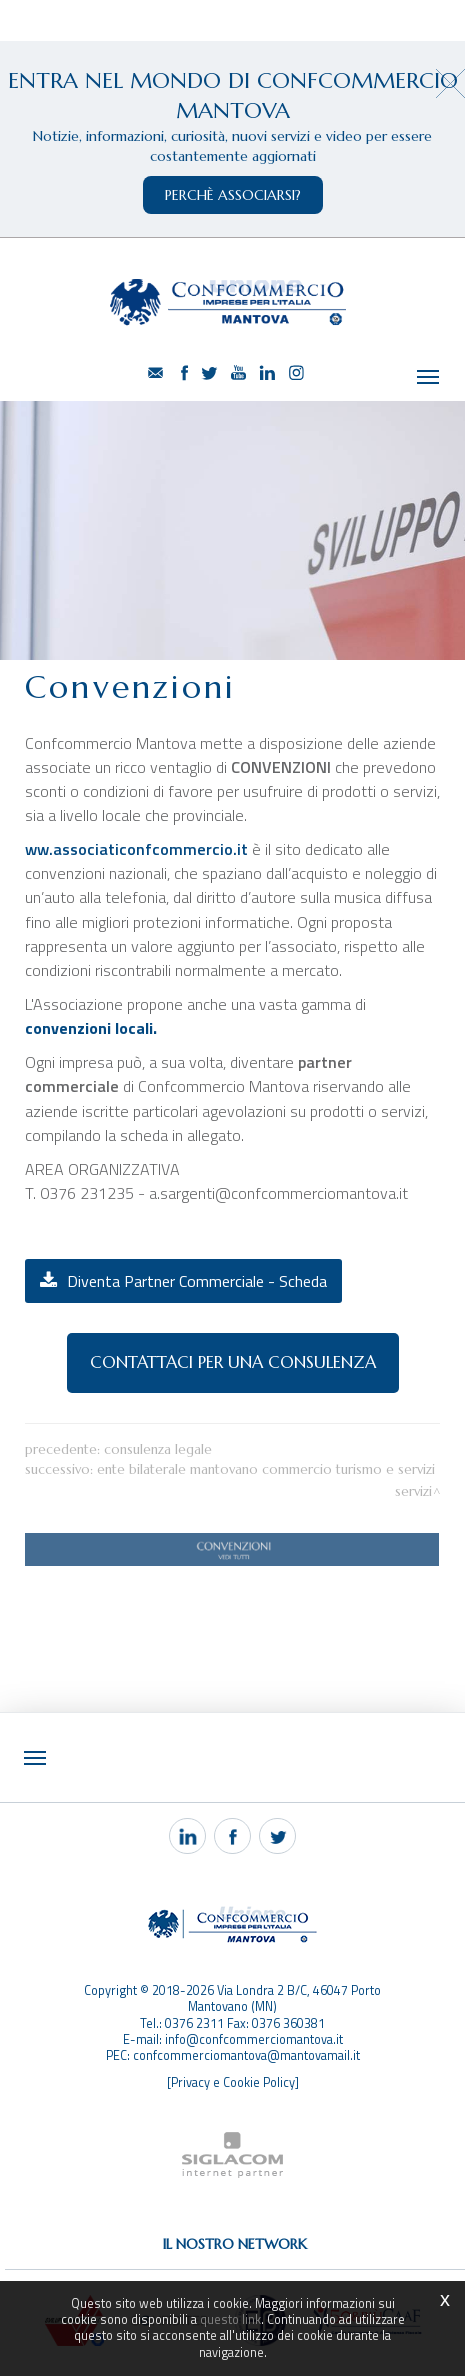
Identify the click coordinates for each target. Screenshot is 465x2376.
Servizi (413, 1491)
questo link (230, 2319)
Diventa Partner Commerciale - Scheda (197, 1281)
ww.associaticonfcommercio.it (138, 849)
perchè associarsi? (233, 195)
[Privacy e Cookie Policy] (233, 2082)
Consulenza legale (158, 1449)
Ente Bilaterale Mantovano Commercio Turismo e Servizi (266, 1469)
